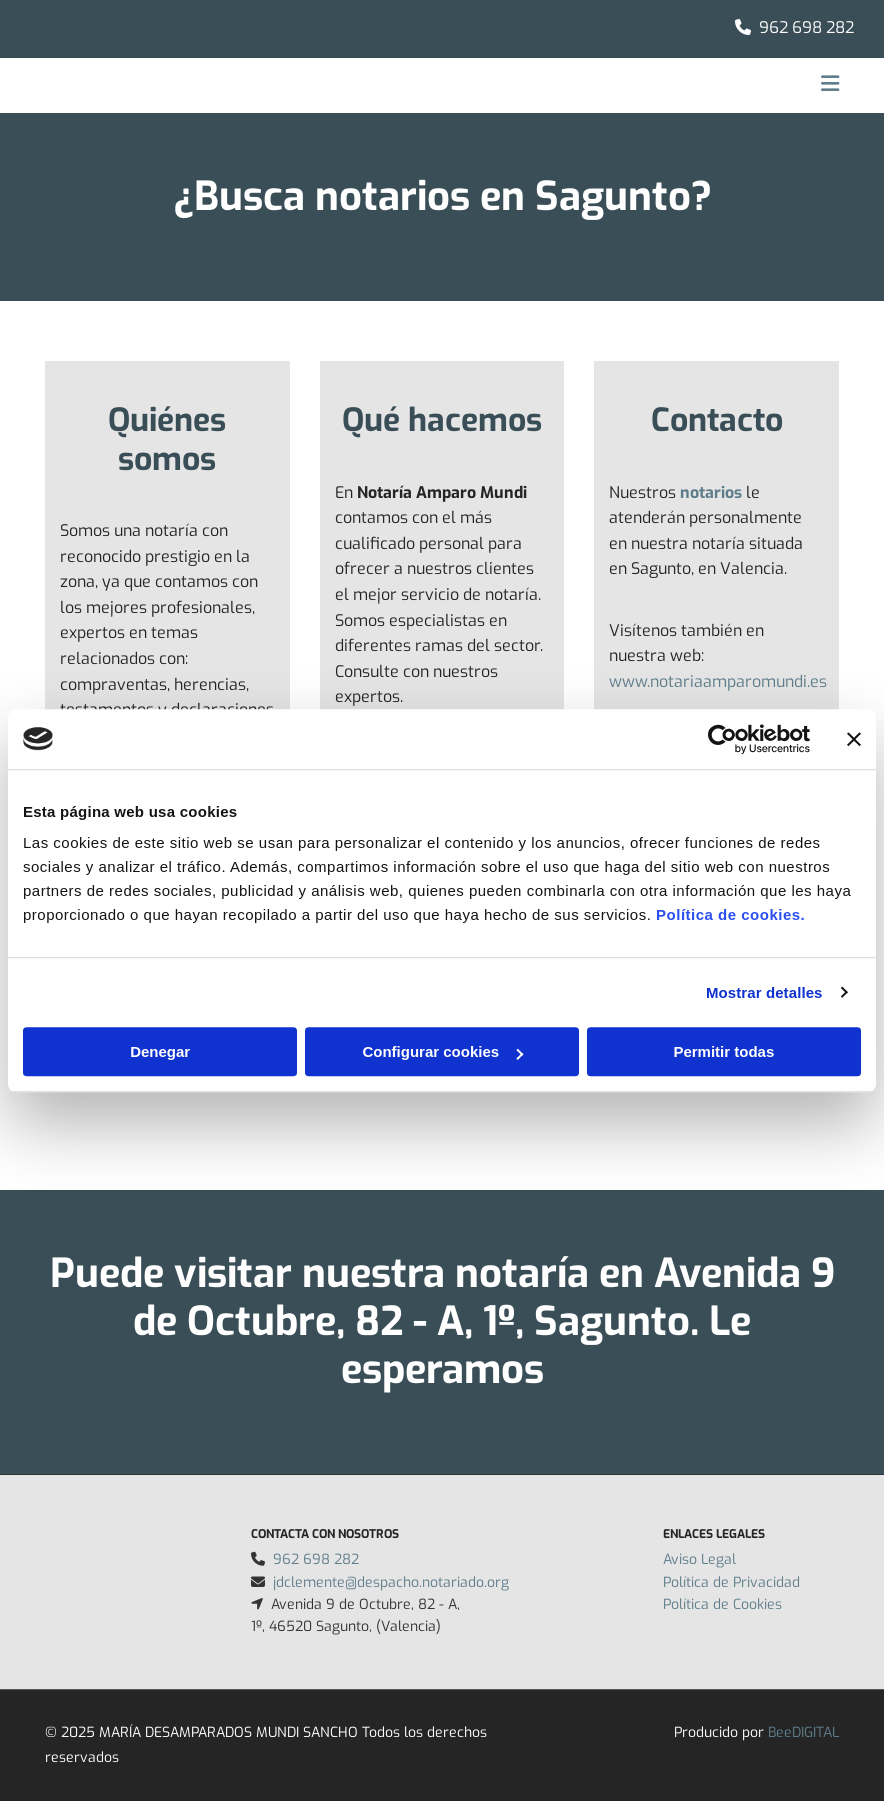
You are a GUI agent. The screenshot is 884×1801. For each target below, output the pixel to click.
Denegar (160, 1051)
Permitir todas (723, 1051)
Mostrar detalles (764, 992)
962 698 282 (806, 27)
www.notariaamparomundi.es (718, 681)
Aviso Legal (699, 1559)
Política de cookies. (730, 914)
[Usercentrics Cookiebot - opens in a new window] (722, 739)
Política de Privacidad (731, 1582)
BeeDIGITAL (803, 1732)
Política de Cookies (722, 1604)
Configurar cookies (442, 1051)
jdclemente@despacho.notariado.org (391, 1582)
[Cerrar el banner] (854, 739)
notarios (711, 492)
